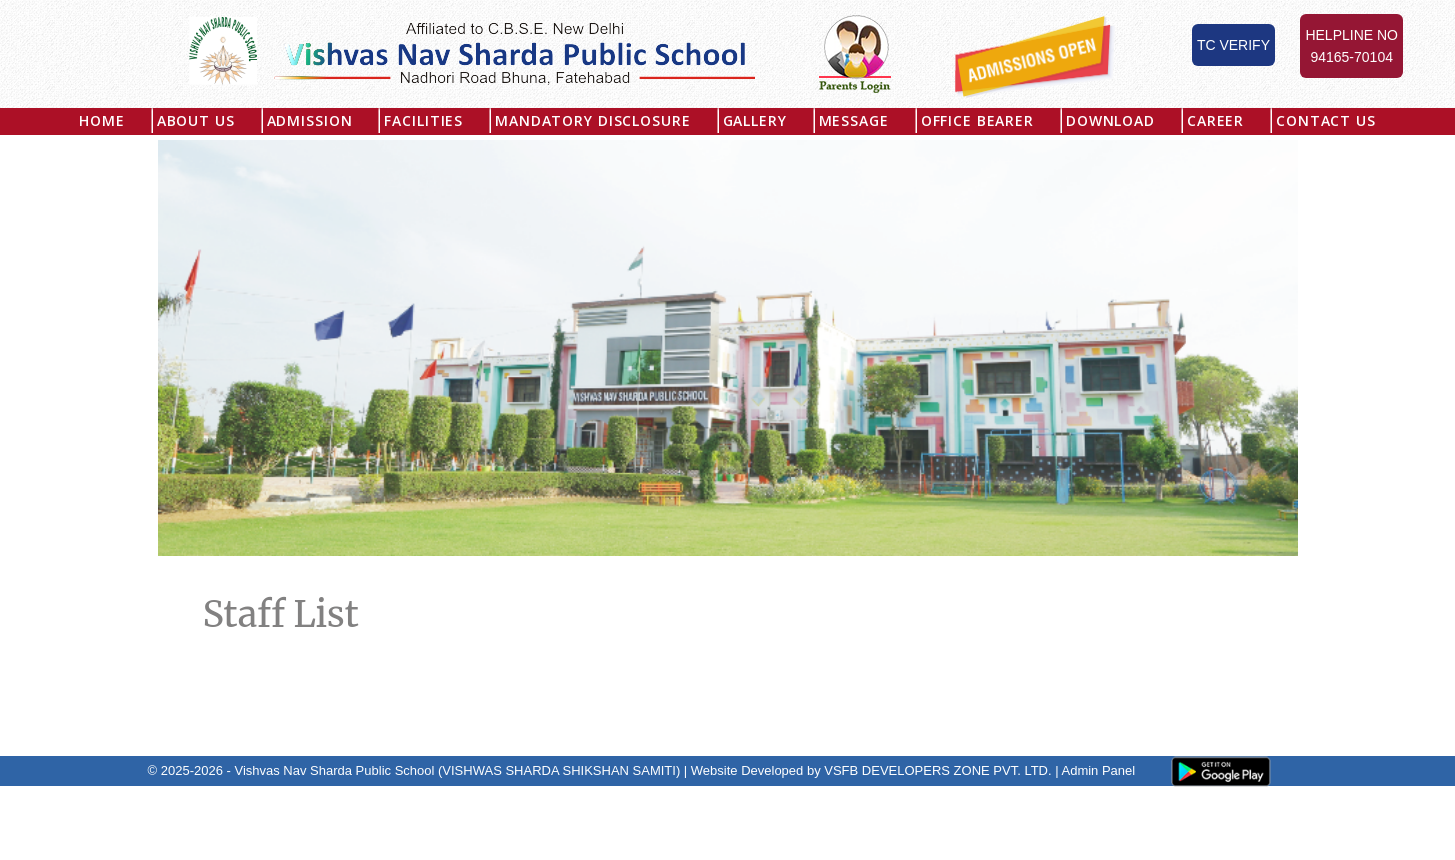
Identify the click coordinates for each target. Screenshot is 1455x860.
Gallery (755, 120)
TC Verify (1233, 45)
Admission (310, 120)
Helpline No (1351, 47)
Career (1215, 120)
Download (1110, 120)
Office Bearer (977, 120)
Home (101, 120)
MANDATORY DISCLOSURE (592, 120)
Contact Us (1326, 120)
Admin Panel (1098, 770)
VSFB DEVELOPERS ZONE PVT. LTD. (937, 770)
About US (196, 120)
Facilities (423, 120)
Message (854, 120)
